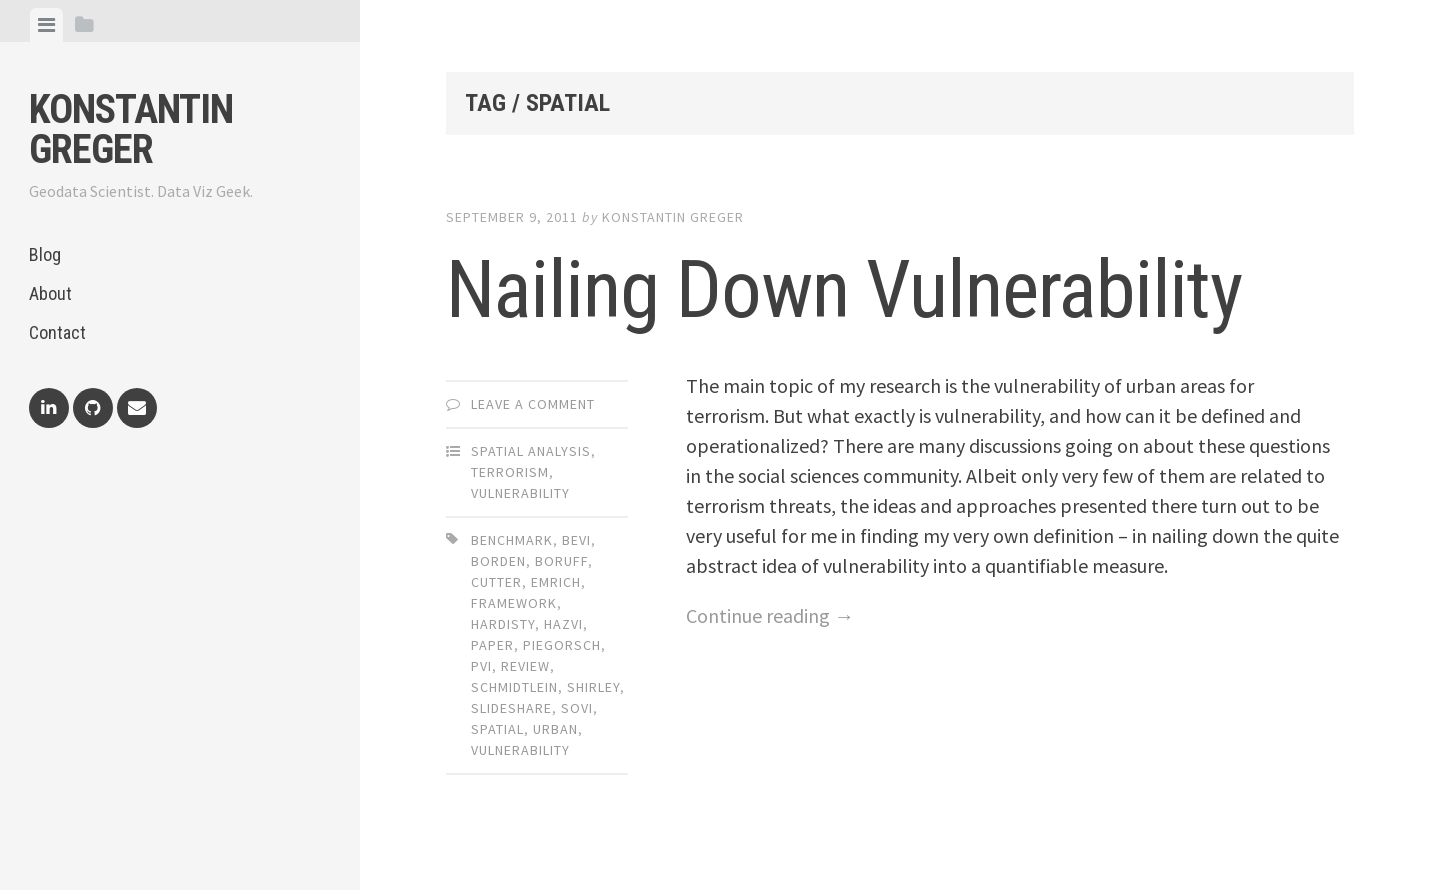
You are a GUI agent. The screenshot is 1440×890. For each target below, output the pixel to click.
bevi (576, 540)
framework (514, 603)
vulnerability (520, 750)
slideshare (511, 708)
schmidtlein (514, 687)
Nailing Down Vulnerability (844, 290)
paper (492, 645)
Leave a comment (533, 404)
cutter (496, 582)
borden (498, 561)
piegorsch (562, 645)
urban (555, 729)
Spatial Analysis (531, 451)
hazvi (563, 624)
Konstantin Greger (131, 129)
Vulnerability (520, 493)
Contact (57, 332)
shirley (593, 687)
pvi (481, 666)
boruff (561, 561)
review (525, 666)
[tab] (46, 25)
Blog (45, 254)
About (50, 293)
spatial (497, 729)
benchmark (512, 540)
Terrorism (510, 472)
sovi (577, 708)
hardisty (503, 624)
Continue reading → (770, 615)
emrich (556, 582)
